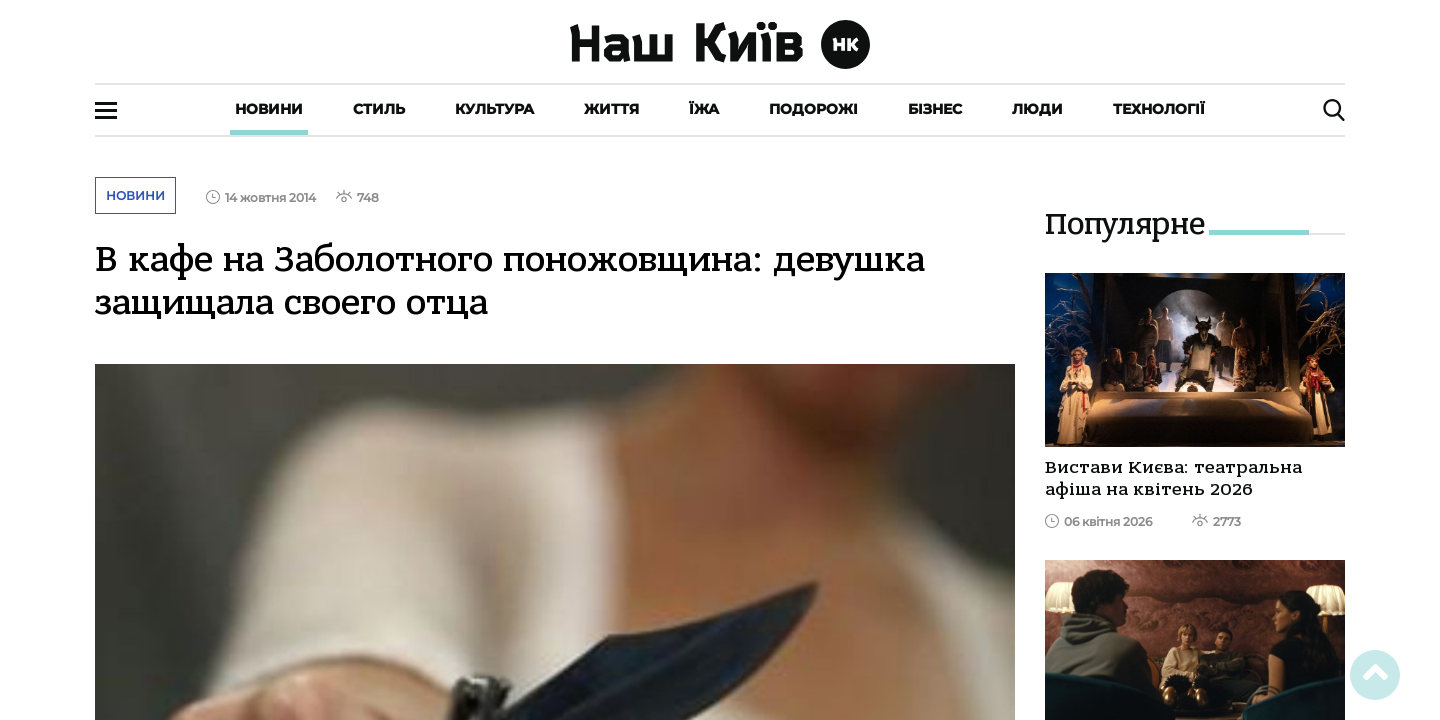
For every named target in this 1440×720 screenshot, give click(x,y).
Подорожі (813, 109)
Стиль (379, 109)
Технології (1159, 109)
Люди (1037, 109)
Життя (611, 109)
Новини (269, 109)
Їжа (704, 109)
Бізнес (935, 109)
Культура (494, 109)
